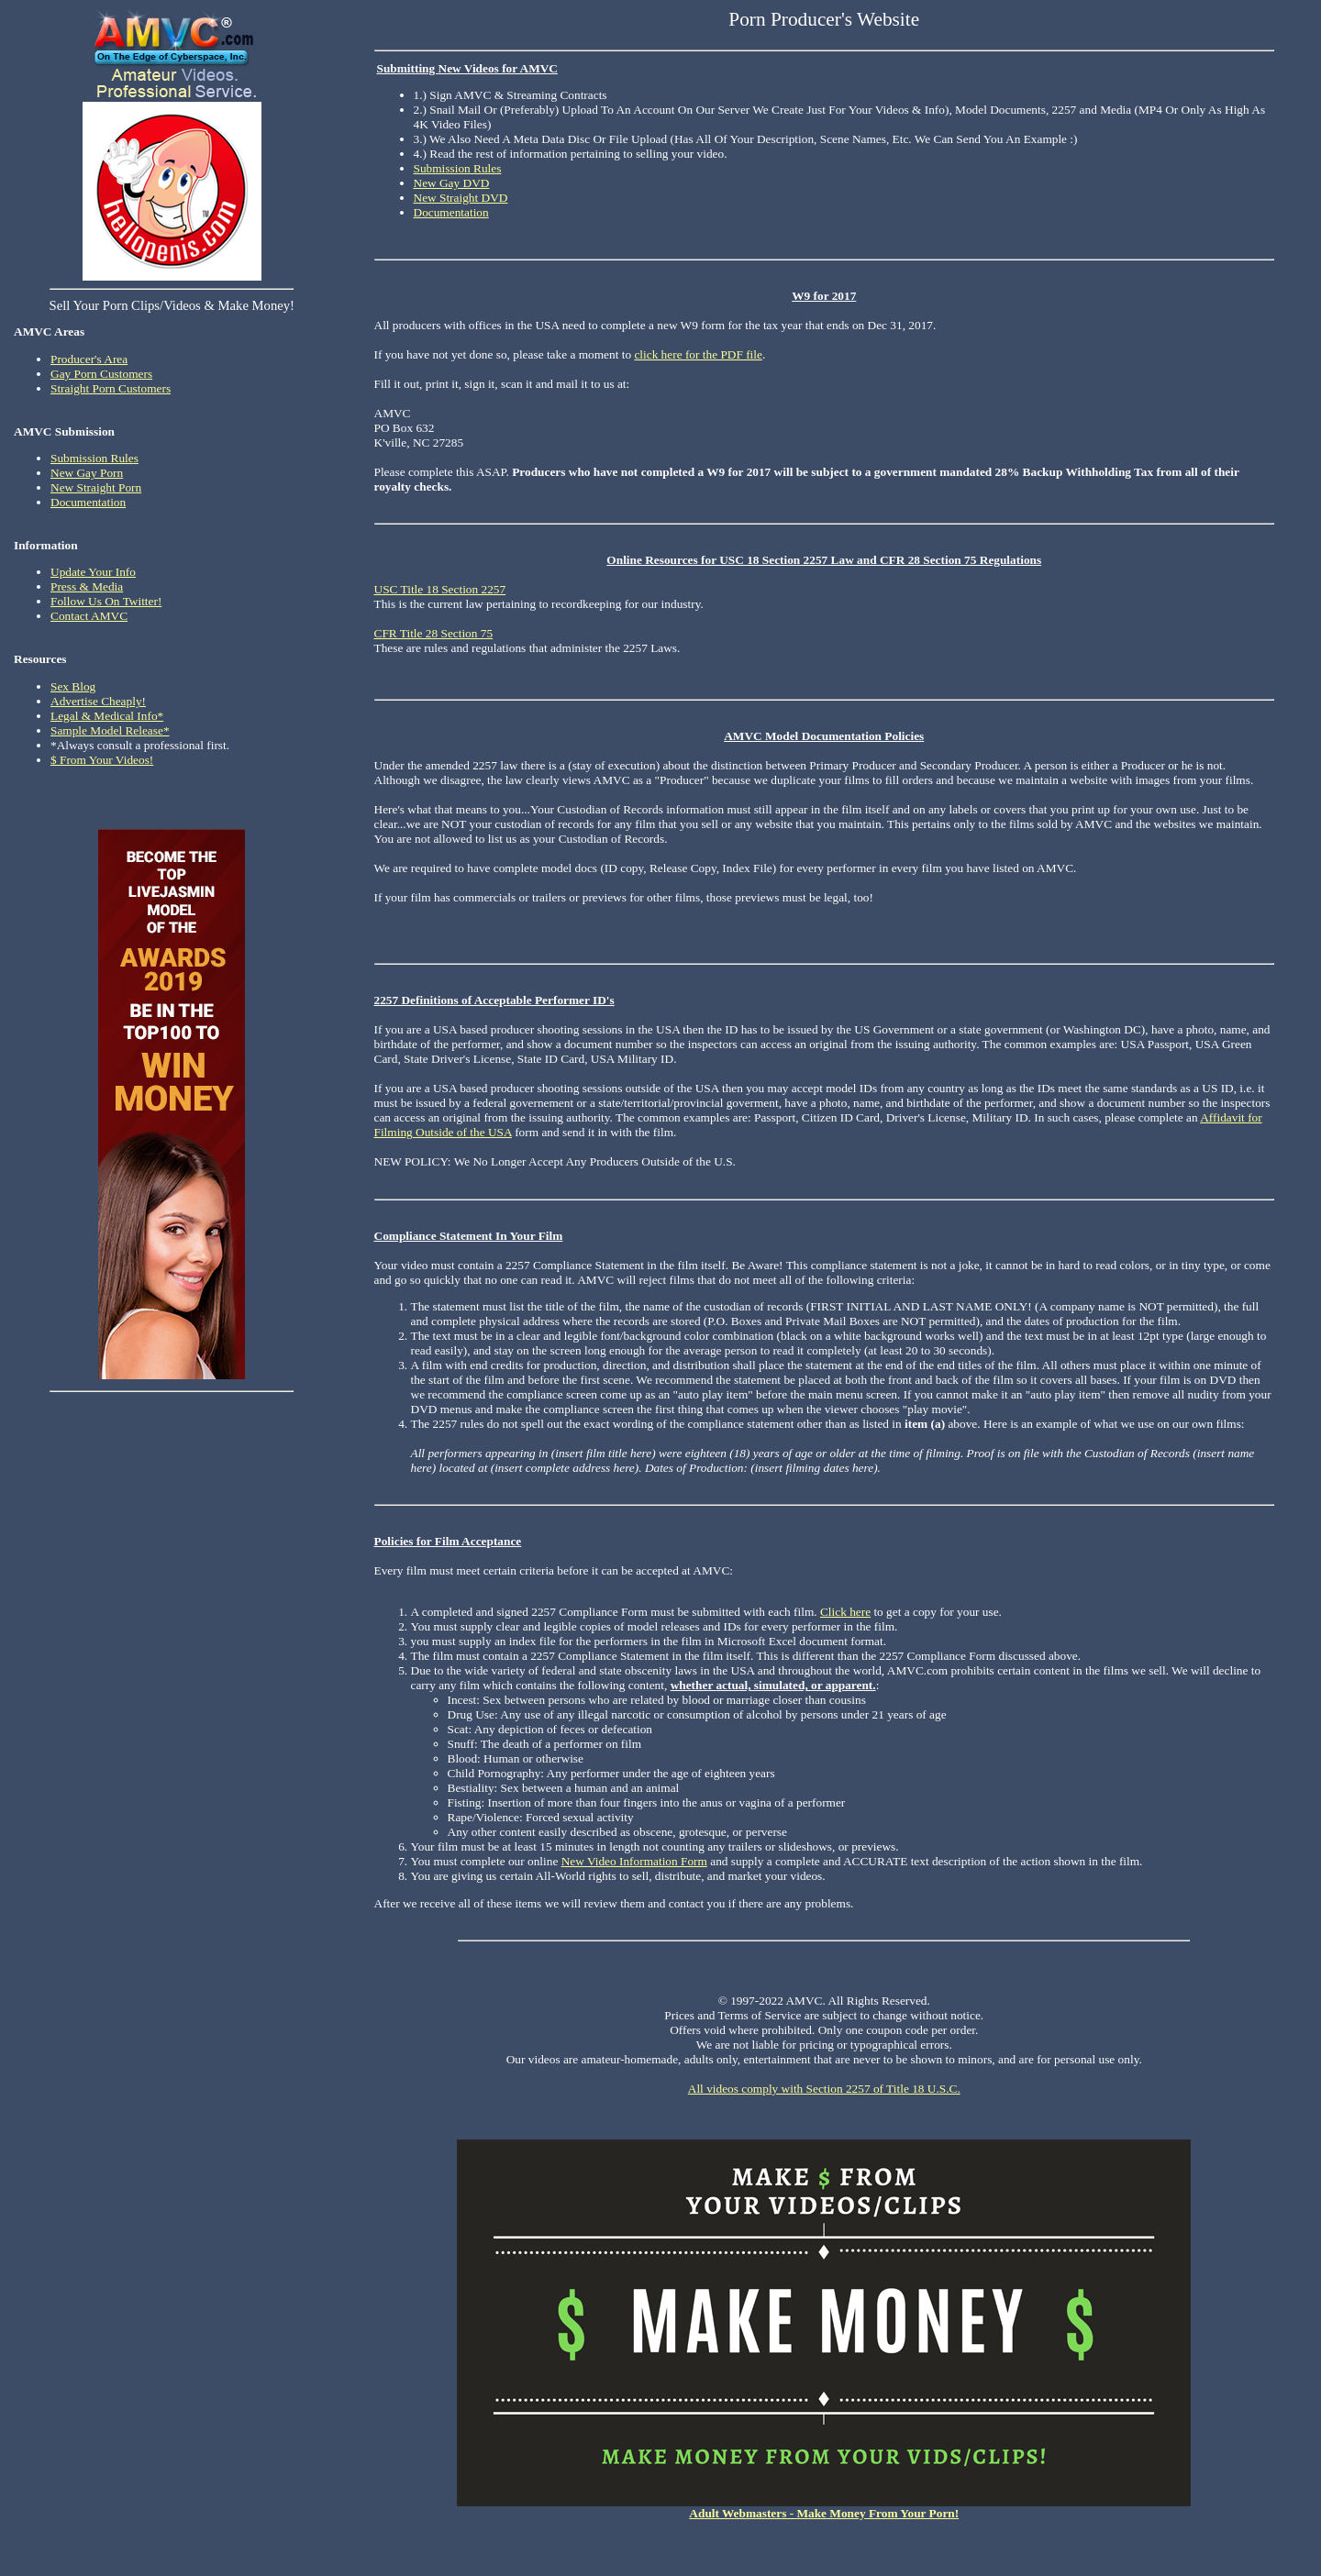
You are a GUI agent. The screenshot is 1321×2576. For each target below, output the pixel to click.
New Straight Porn (95, 487)
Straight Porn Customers (110, 388)
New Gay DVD (452, 183)
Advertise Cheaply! (98, 701)
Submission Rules (94, 458)
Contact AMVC (89, 616)
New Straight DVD (461, 198)
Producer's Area (89, 359)
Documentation (88, 502)
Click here (845, 1612)
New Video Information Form (634, 1861)
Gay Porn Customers (101, 374)
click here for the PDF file (698, 354)
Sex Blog (72, 686)
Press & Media (86, 586)
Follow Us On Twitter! (105, 601)
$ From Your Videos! (101, 760)
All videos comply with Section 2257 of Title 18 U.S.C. (824, 2088)
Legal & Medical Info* (106, 716)
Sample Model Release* (110, 730)
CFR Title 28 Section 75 (434, 633)
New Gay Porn (86, 473)
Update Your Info (93, 572)
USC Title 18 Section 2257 (440, 589)
